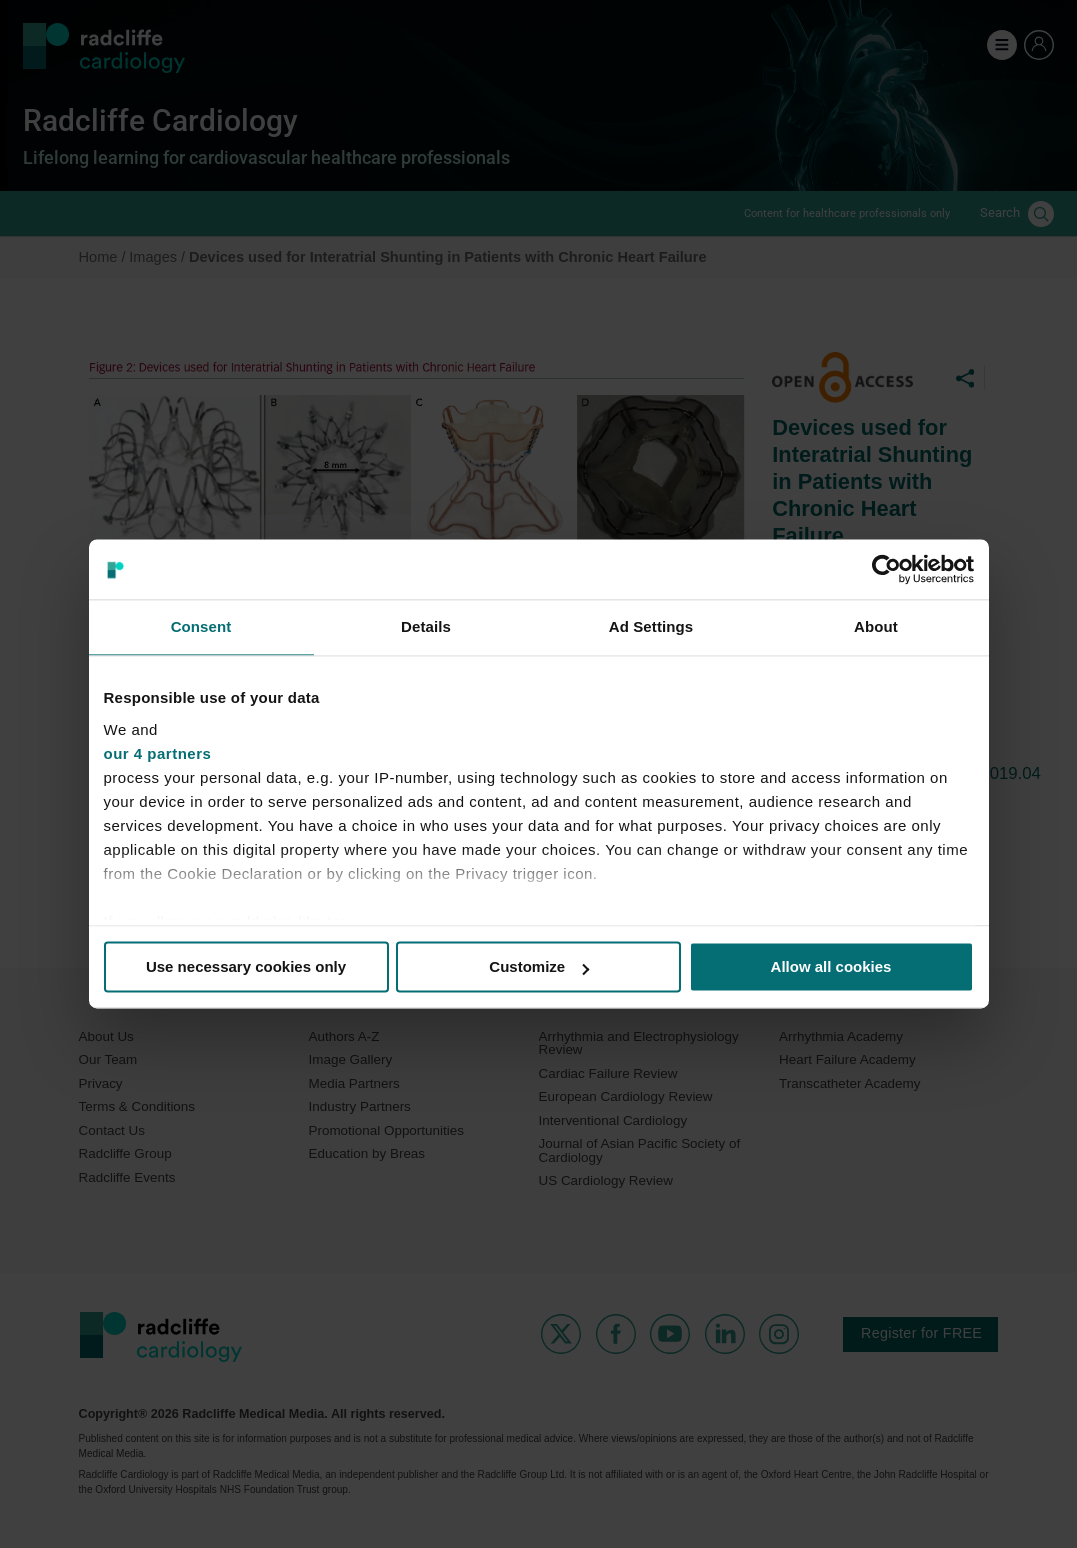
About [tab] (876, 626)
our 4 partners (158, 753)
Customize (539, 966)
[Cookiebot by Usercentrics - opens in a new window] (886, 569)
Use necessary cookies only (246, 966)
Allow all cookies (831, 966)
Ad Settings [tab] (651, 626)
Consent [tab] (201, 626)
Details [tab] (426, 626)
